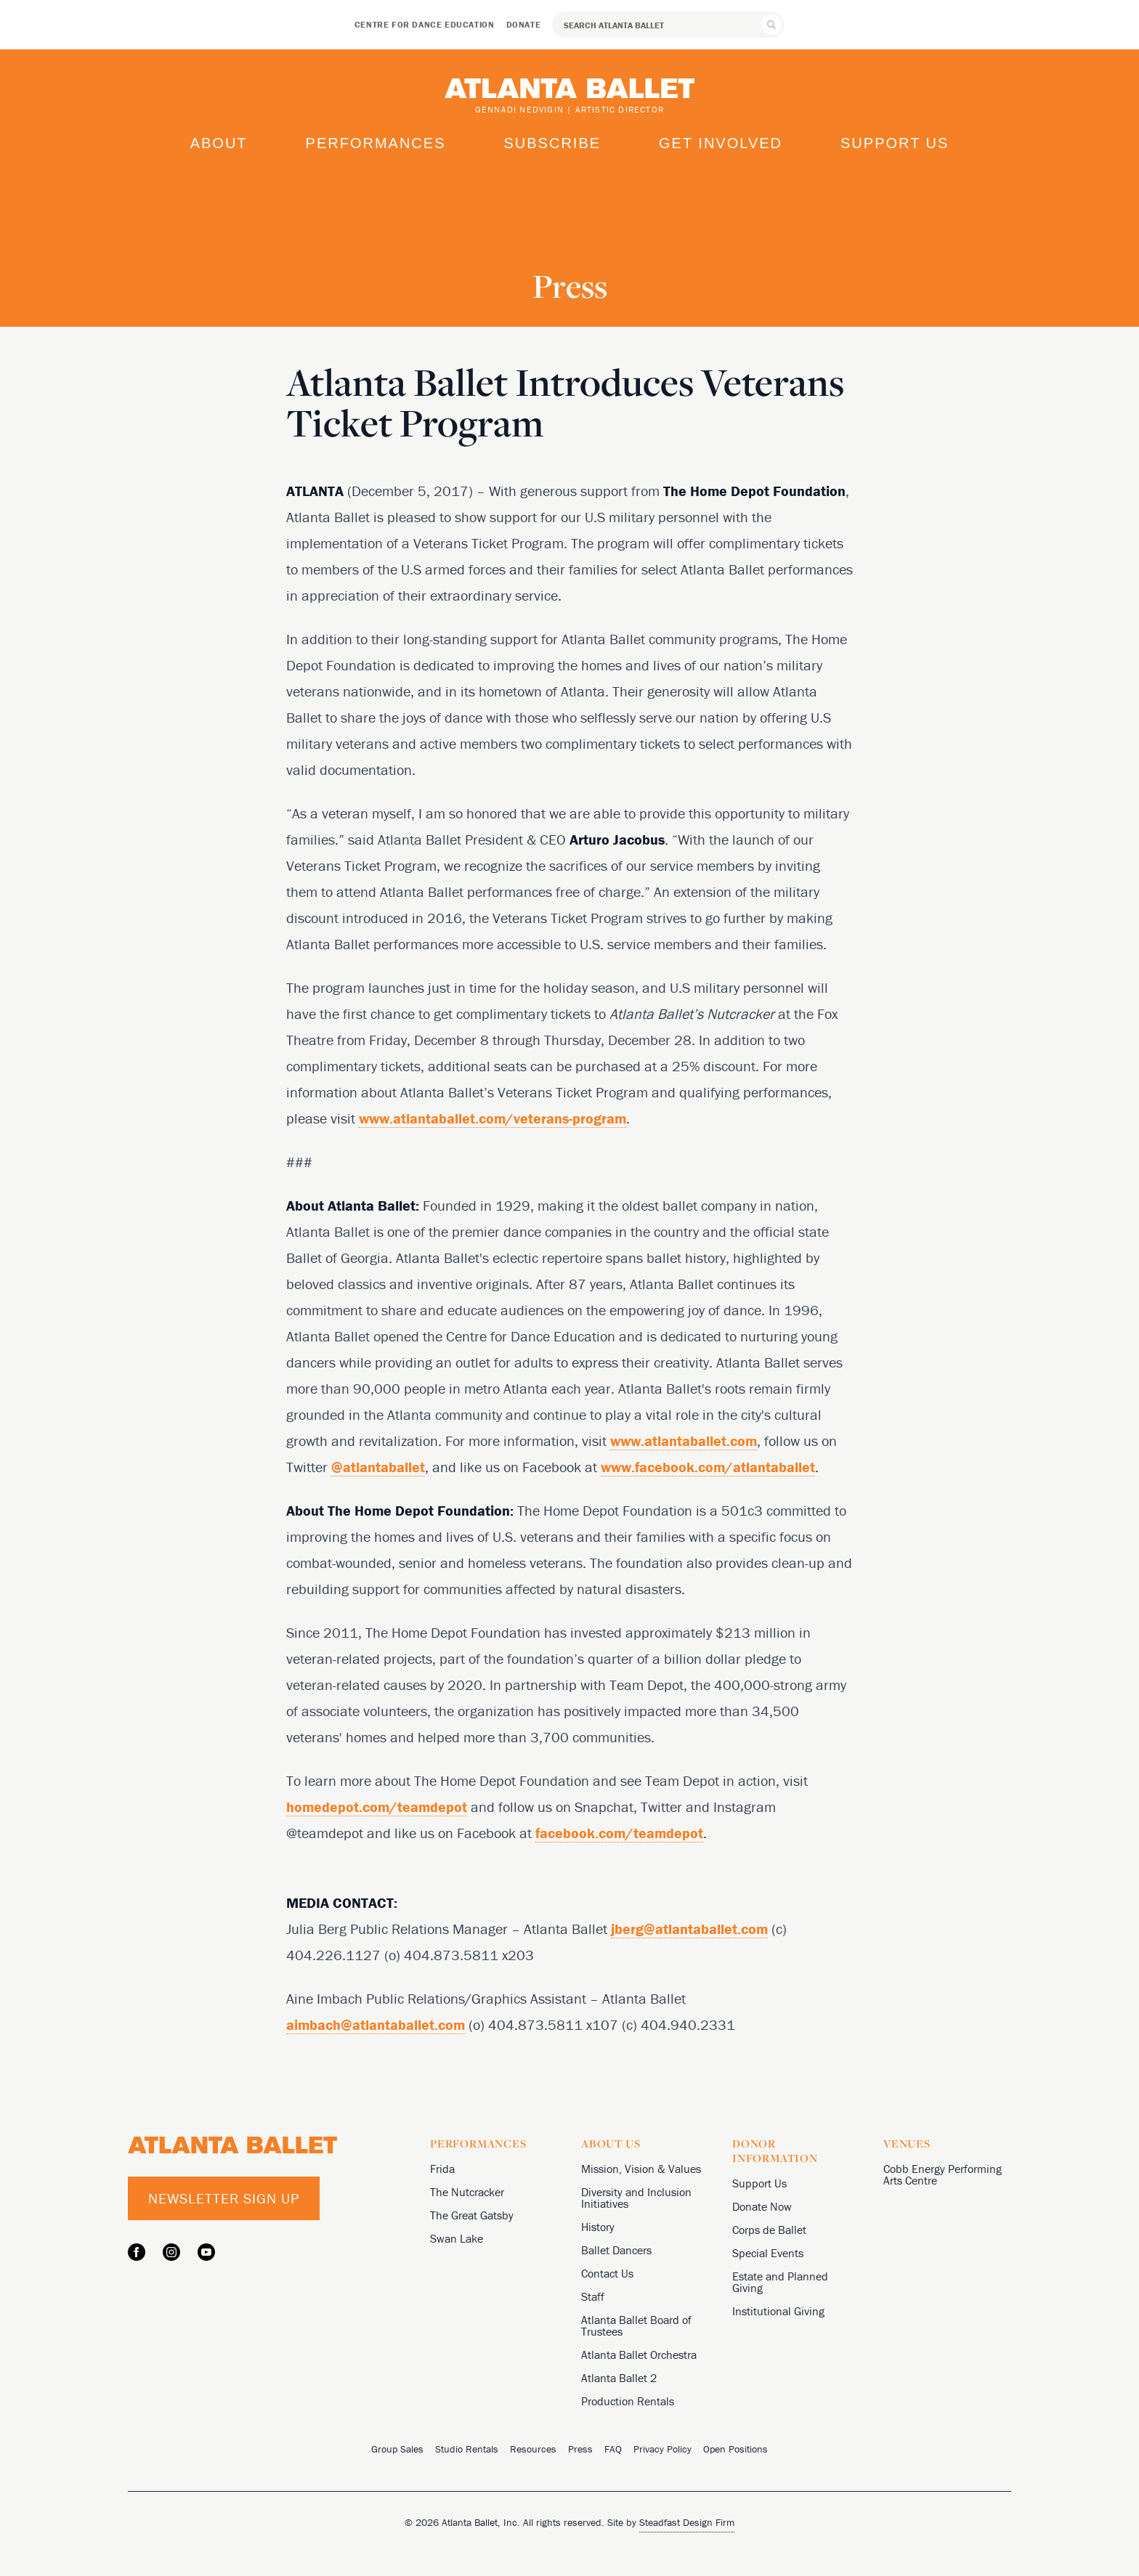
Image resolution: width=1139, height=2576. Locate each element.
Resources (533, 2448)
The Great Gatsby (472, 2215)
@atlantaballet (378, 1467)
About (219, 143)
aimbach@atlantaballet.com (375, 2024)
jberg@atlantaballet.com (689, 1928)
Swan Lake (456, 2238)
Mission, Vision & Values (641, 2168)
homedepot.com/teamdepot (376, 1806)
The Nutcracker (467, 2192)
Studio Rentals (466, 2448)
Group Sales (397, 2448)
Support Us (894, 143)
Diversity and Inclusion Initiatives (636, 2198)
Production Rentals (627, 2401)
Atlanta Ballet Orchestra (639, 2354)
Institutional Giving (778, 2311)
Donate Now (762, 2206)
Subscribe (552, 143)
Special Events (767, 2253)
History (598, 2226)
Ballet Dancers (616, 2250)
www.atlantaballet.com (683, 1440)
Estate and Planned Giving (780, 2282)
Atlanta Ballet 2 (619, 2377)
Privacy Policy (662, 2448)
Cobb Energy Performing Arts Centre (942, 2174)
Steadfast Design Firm (686, 2522)
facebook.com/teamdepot (619, 1833)
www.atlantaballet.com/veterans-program (492, 1118)
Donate (523, 24)
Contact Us (607, 2273)
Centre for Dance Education (424, 24)
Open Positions (735, 2448)
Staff (592, 2296)
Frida (442, 2168)
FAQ (613, 2448)
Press (580, 2448)
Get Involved (720, 143)
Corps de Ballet (769, 2229)
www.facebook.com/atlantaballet (708, 1467)
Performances (376, 143)
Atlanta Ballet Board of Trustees (636, 2325)
